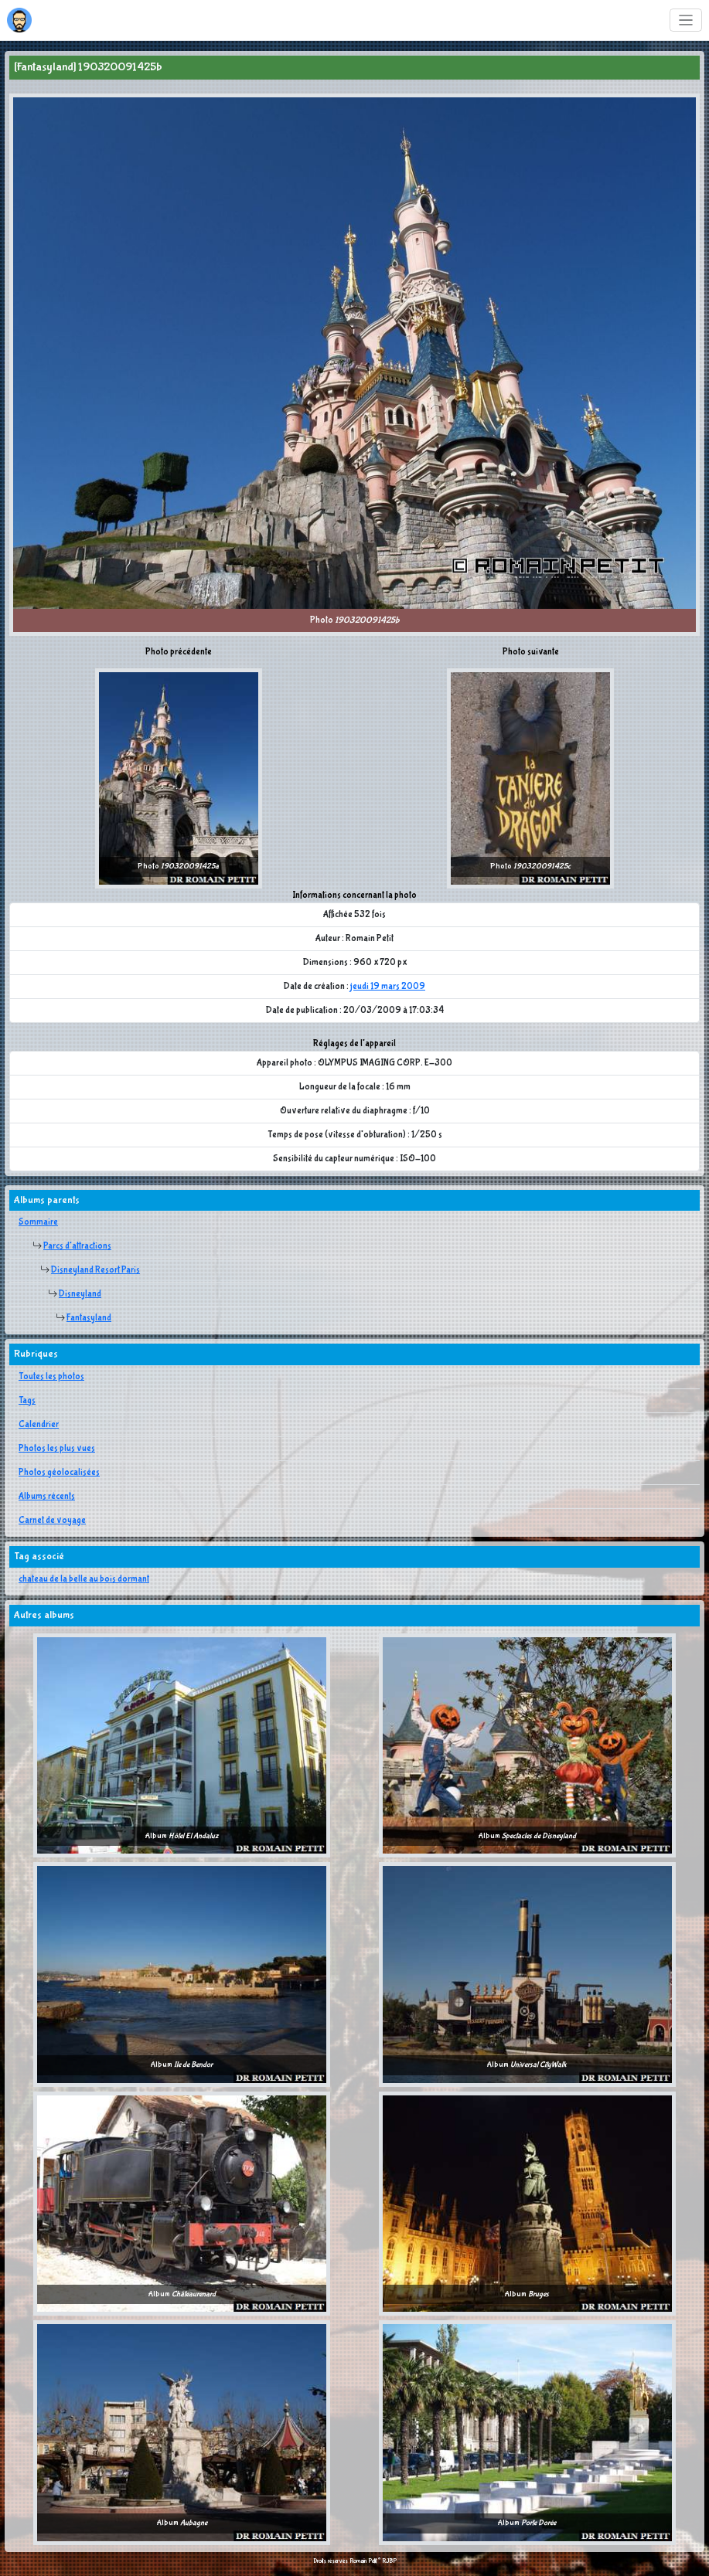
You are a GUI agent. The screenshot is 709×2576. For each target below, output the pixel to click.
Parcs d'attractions (77, 1246)
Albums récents (47, 1496)
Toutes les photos (51, 1376)
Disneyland (80, 1294)
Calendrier (39, 1424)
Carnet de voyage (52, 1520)
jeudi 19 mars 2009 (387, 986)
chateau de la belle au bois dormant (84, 1579)
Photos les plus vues (57, 1448)
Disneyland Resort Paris (95, 1270)
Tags (27, 1400)
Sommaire (38, 1222)
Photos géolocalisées (59, 1472)
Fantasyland (88, 1318)
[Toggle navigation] (686, 20)
